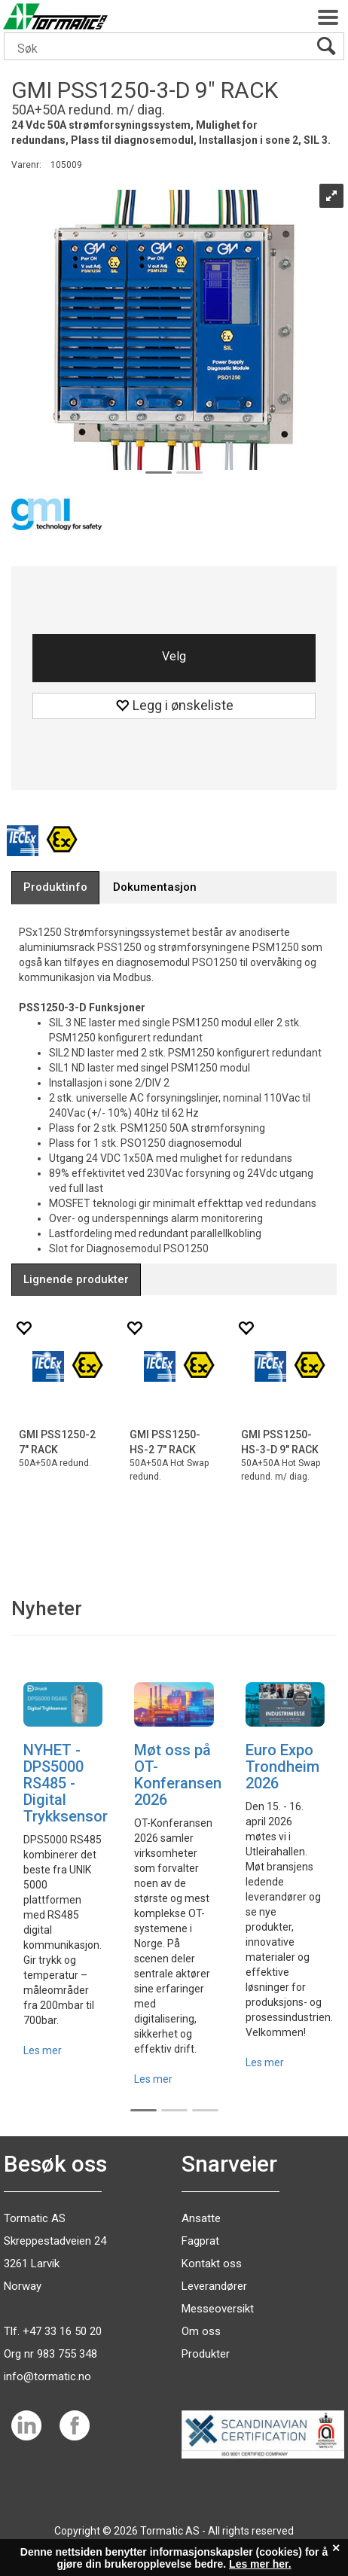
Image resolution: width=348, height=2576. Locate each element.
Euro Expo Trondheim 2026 (282, 1766)
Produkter (206, 2354)
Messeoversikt (218, 2308)
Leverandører (214, 2286)
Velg (174, 656)
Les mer (42, 2050)
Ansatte (201, 2218)
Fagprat (200, 2241)
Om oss (201, 2331)
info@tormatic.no (47, 2376)
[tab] (55, 887)
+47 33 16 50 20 (62, 2331)
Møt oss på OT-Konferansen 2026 (177, 1775)
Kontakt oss (212, 2263)
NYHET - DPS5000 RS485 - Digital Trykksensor (65, 1783)
